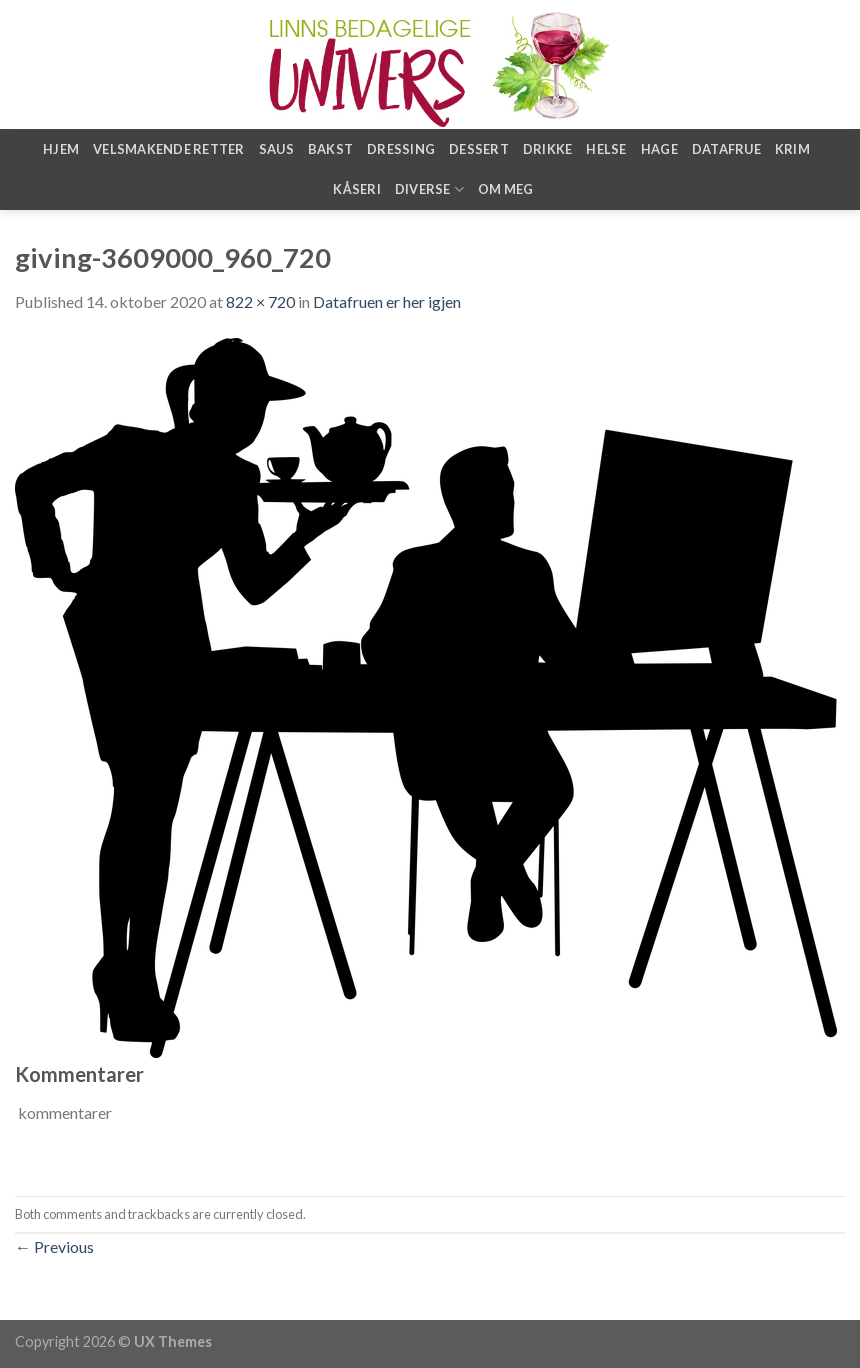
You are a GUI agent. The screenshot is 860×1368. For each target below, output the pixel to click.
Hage (659, 149)
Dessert (479, 149)
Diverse (429, 189)
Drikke (548, 149)
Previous (54, 1246)
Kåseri (357, 189)
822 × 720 (260, 301)
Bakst (330, 149)
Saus (276, 149)
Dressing (401, 149)
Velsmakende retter (169, 149)
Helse (606, 149)
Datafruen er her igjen (387, 301)
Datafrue (726, 149)
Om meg (506, 189)
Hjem (61, 149)
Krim (792, 149)
